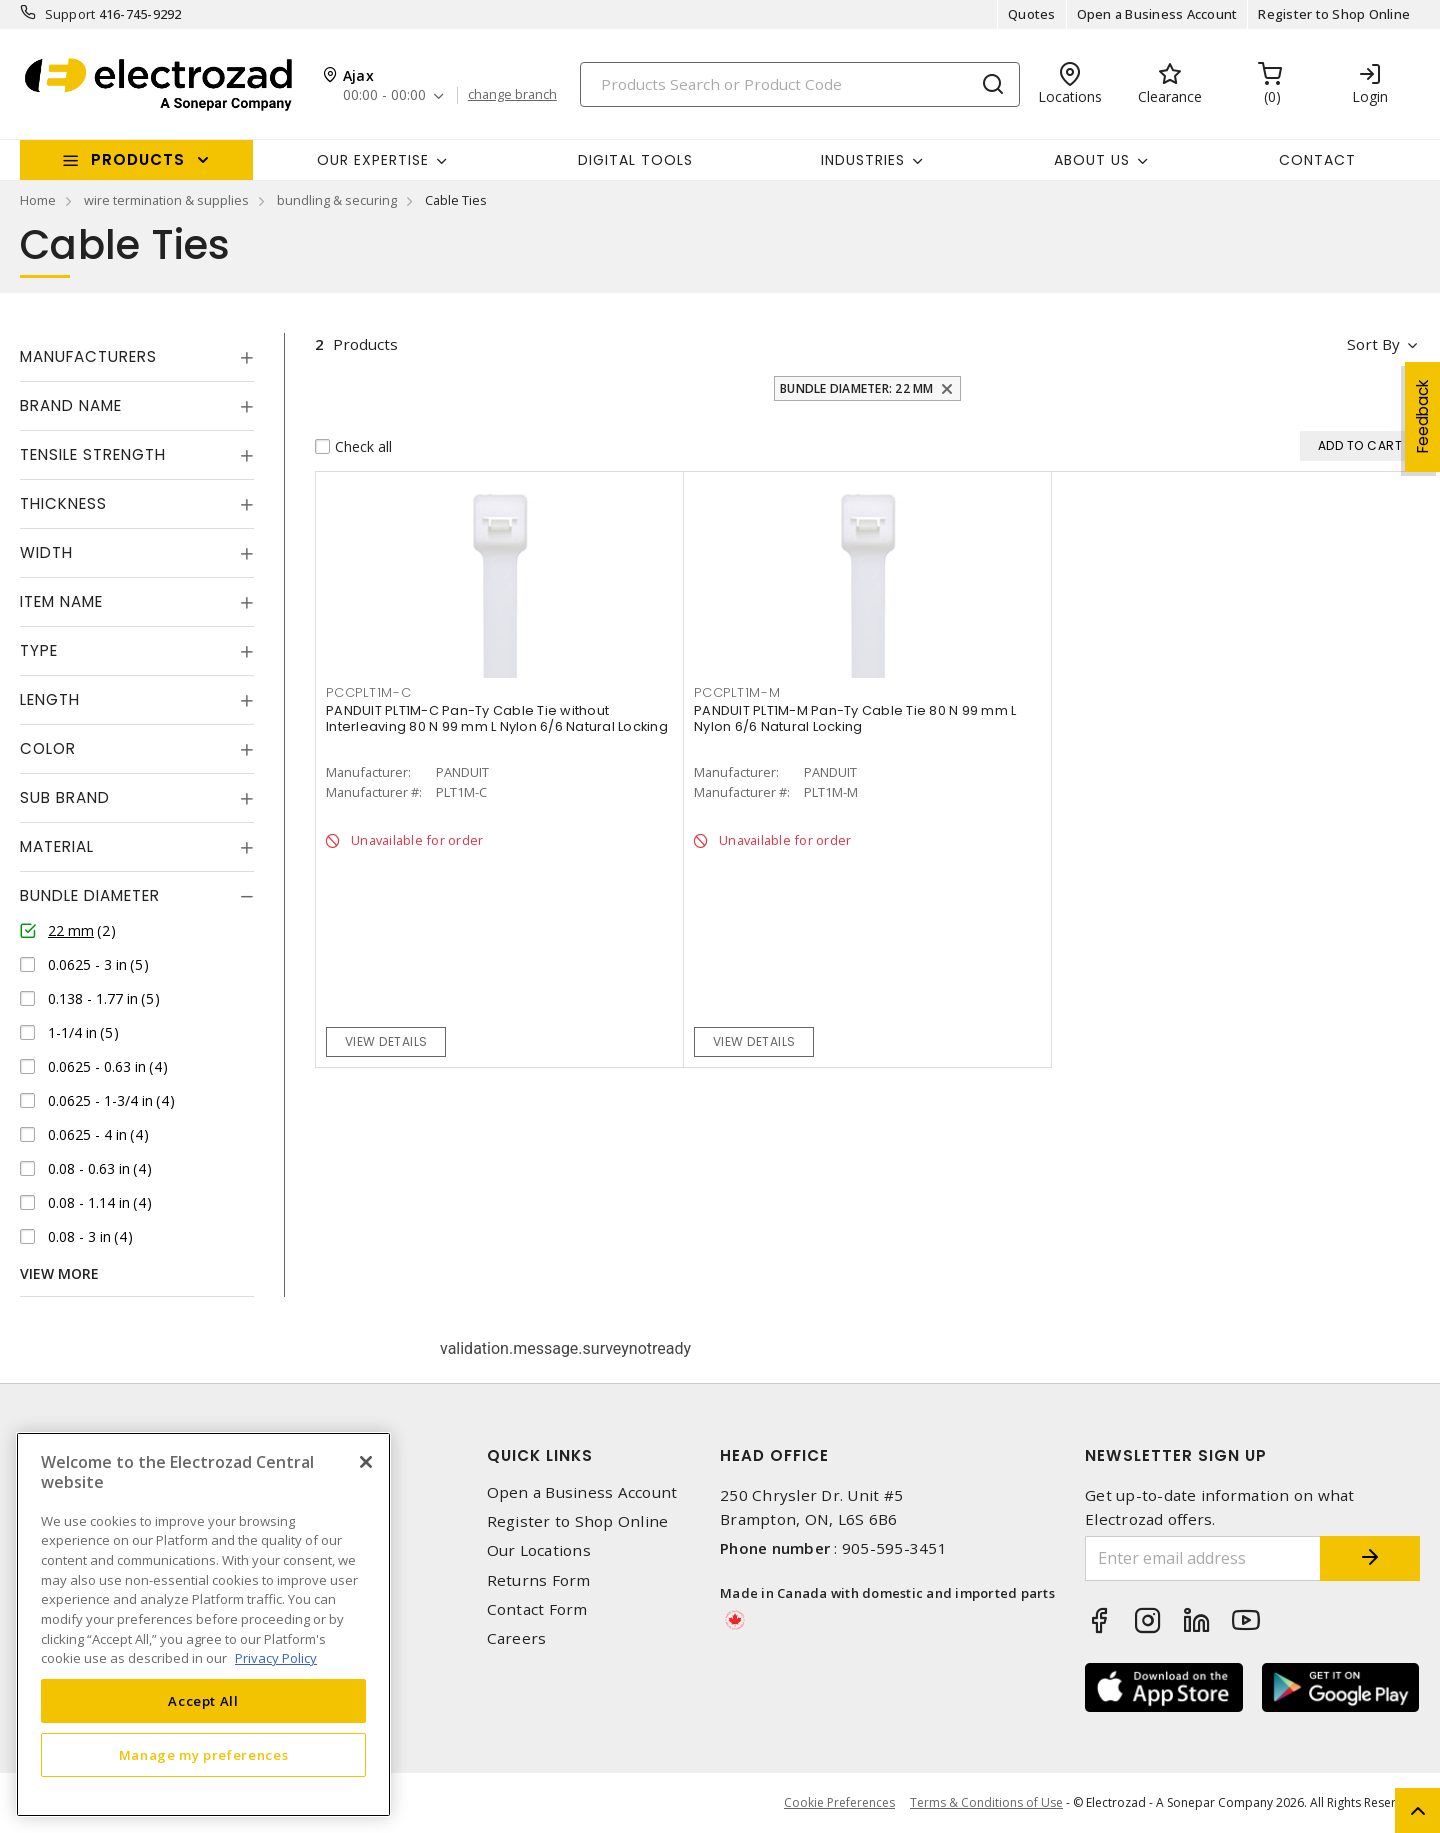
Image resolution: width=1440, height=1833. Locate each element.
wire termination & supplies (166, 200)
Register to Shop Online (1334, 14)
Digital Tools (635, 160)
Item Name (61, 601)
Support (70, 14)
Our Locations (539, 1550)
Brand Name (71, 405)
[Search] (800, 84)
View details (386, 1041)
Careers (517, 1638)
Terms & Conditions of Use (986, 1802)
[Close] (366, 1462)
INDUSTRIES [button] (863, 160)
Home (38, 200)
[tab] (137, 357)
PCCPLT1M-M (737, 692)
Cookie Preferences (839, 1803)
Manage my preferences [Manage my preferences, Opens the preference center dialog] (204, 1755)
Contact (1317, 160)
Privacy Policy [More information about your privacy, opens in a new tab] (276, 1658)
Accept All (203, 1701)
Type (39, 650)
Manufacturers (88, 356)
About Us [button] (1092, 160)
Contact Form (537, 1609)
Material (57, 846)
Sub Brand (65, 797)
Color (48, 748)
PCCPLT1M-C (369, 692)
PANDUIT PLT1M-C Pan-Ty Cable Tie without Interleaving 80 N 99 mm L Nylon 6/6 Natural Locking (497, 718)
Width (46, 552)
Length (50, 699)
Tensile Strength (93, 454)
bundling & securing (337, 200)
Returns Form (539, 1580)
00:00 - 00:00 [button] (384, 95)
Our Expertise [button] (373, 160)
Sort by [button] (1373, 344)
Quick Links (540, 1455)
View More (59, 1273)
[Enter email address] (1203, 1558)
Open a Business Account (1157, 14)
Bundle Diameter (90, 895)
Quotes (1032, 14)
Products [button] (138, 159)
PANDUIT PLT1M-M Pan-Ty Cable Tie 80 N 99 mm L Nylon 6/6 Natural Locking (855, 718)
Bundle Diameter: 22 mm (857, 388)
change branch (512, 95)
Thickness (63, 503)
